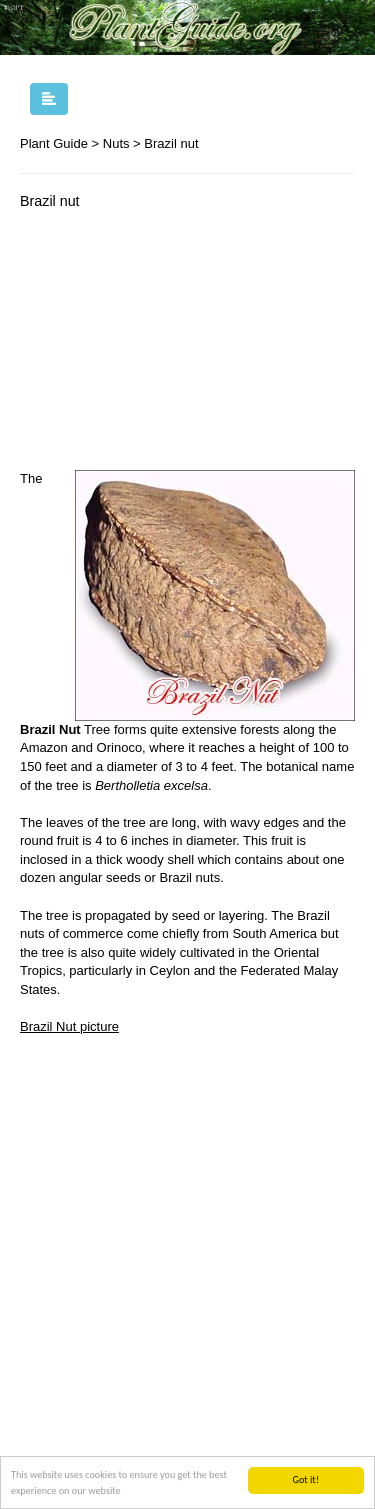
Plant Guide (54, 143)
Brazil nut (171, 143)
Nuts (116, 143)
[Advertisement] (187, 345)
